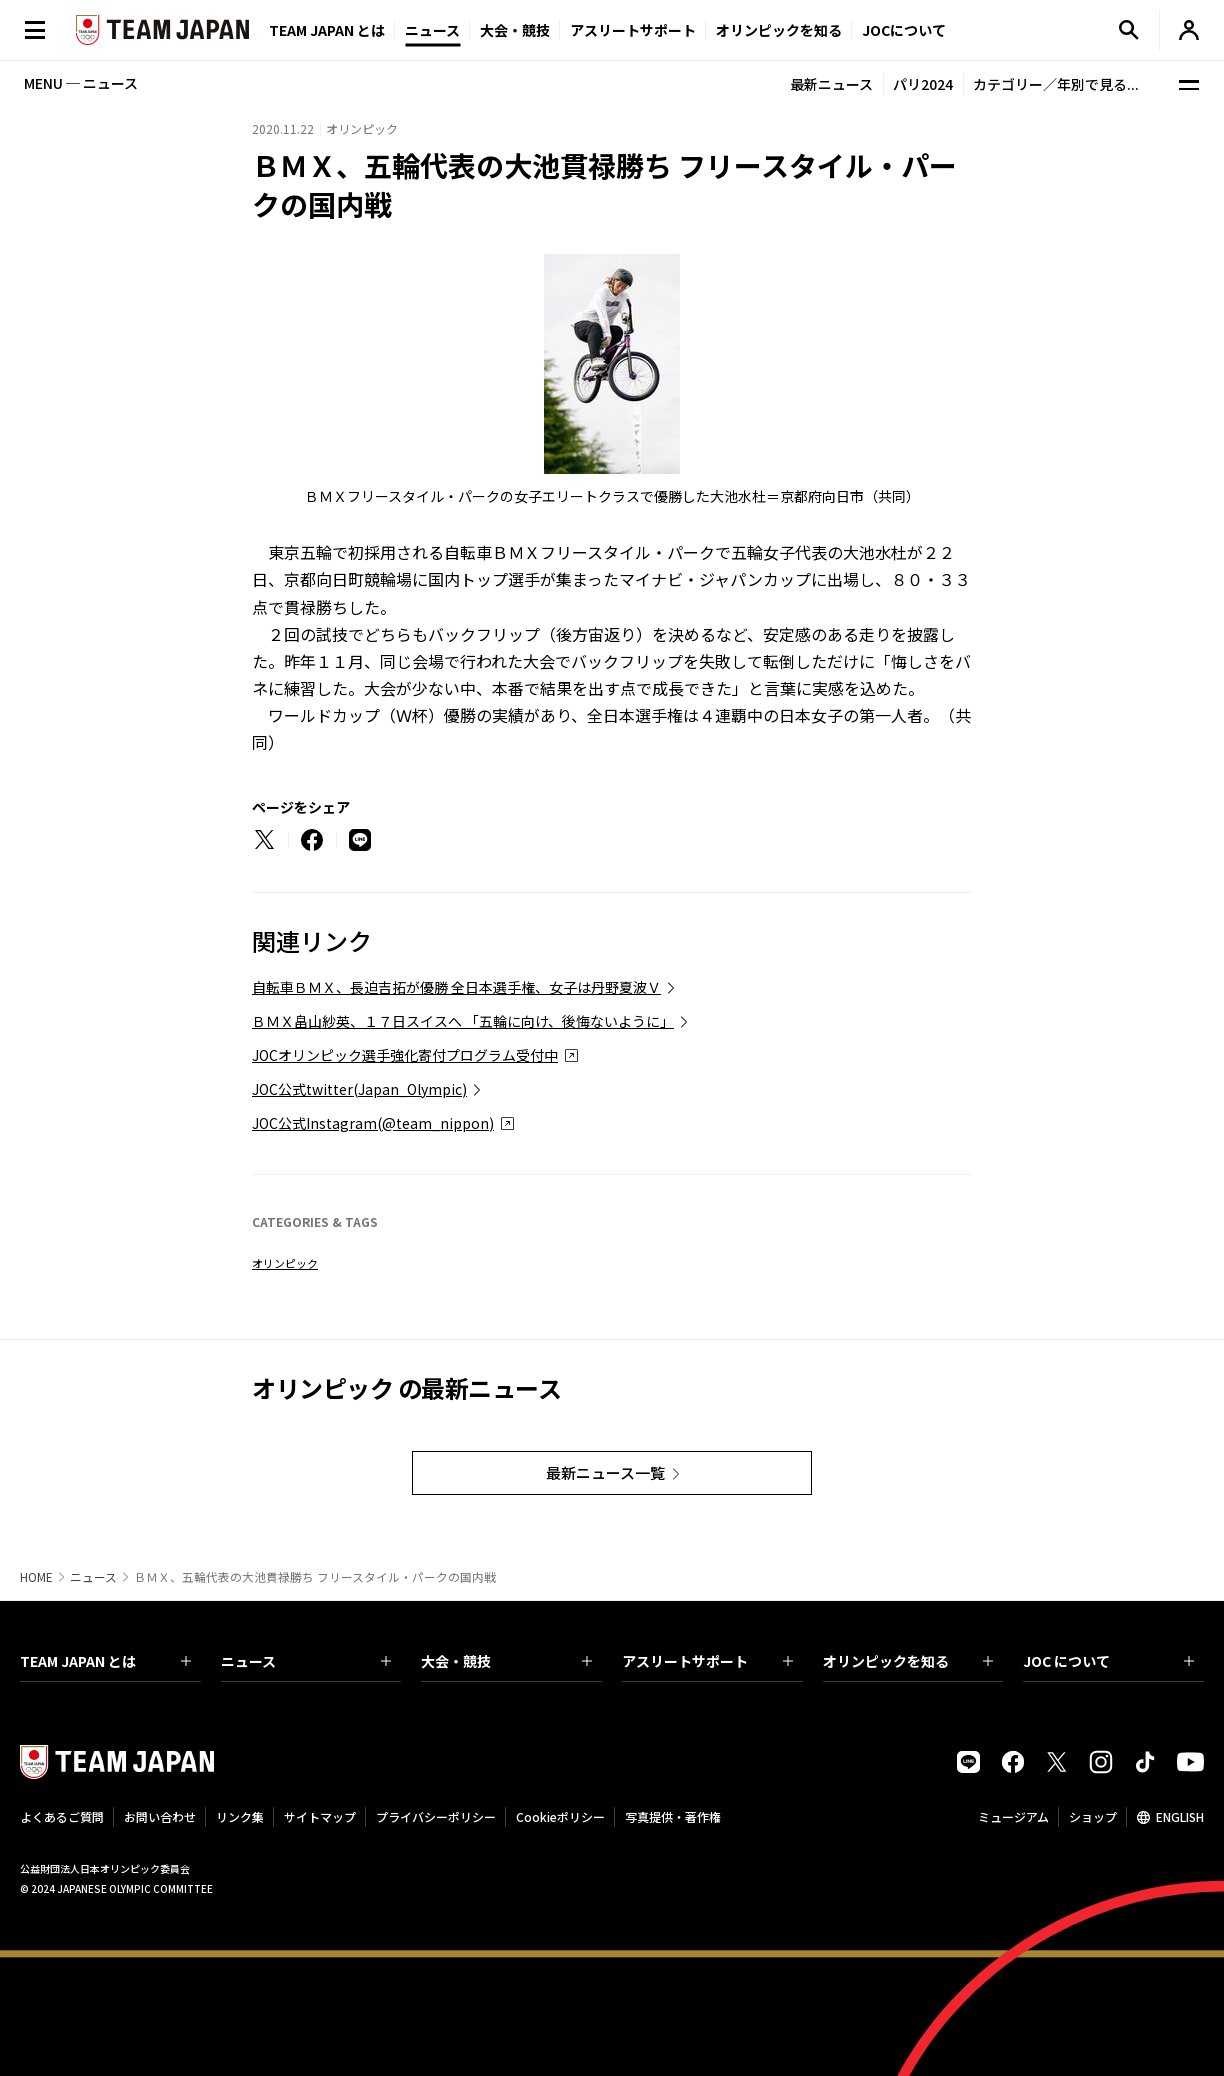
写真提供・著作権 (673, 1816)
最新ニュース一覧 (605, 1472)
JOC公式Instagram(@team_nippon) (373, 1123)
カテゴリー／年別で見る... (1056, 84)
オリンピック (285, 1263)
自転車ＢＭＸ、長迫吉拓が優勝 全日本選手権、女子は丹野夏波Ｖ (456, 987)
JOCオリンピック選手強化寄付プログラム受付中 (405, 1055)
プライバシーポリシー (436, 1816)
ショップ (1093, 1816)
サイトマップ (320, 1816)
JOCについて (904, 30)
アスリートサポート (633, 30)
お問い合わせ (160, 1816)
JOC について (1108, 1661)
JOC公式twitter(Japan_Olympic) (359, 1089)
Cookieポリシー (560, 1816)
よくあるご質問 (62, 1816)
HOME (36, 1577)
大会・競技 (506, 1661)
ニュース (432, 30)
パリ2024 (923, 84)
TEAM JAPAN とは (105, 1661)
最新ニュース (831, 84)
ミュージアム (1013, 1816)
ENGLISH (1180, 1816)
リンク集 (240, 1816)
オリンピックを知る (779, 30)
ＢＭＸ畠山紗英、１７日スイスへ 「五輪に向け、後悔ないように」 (463, 1021)
